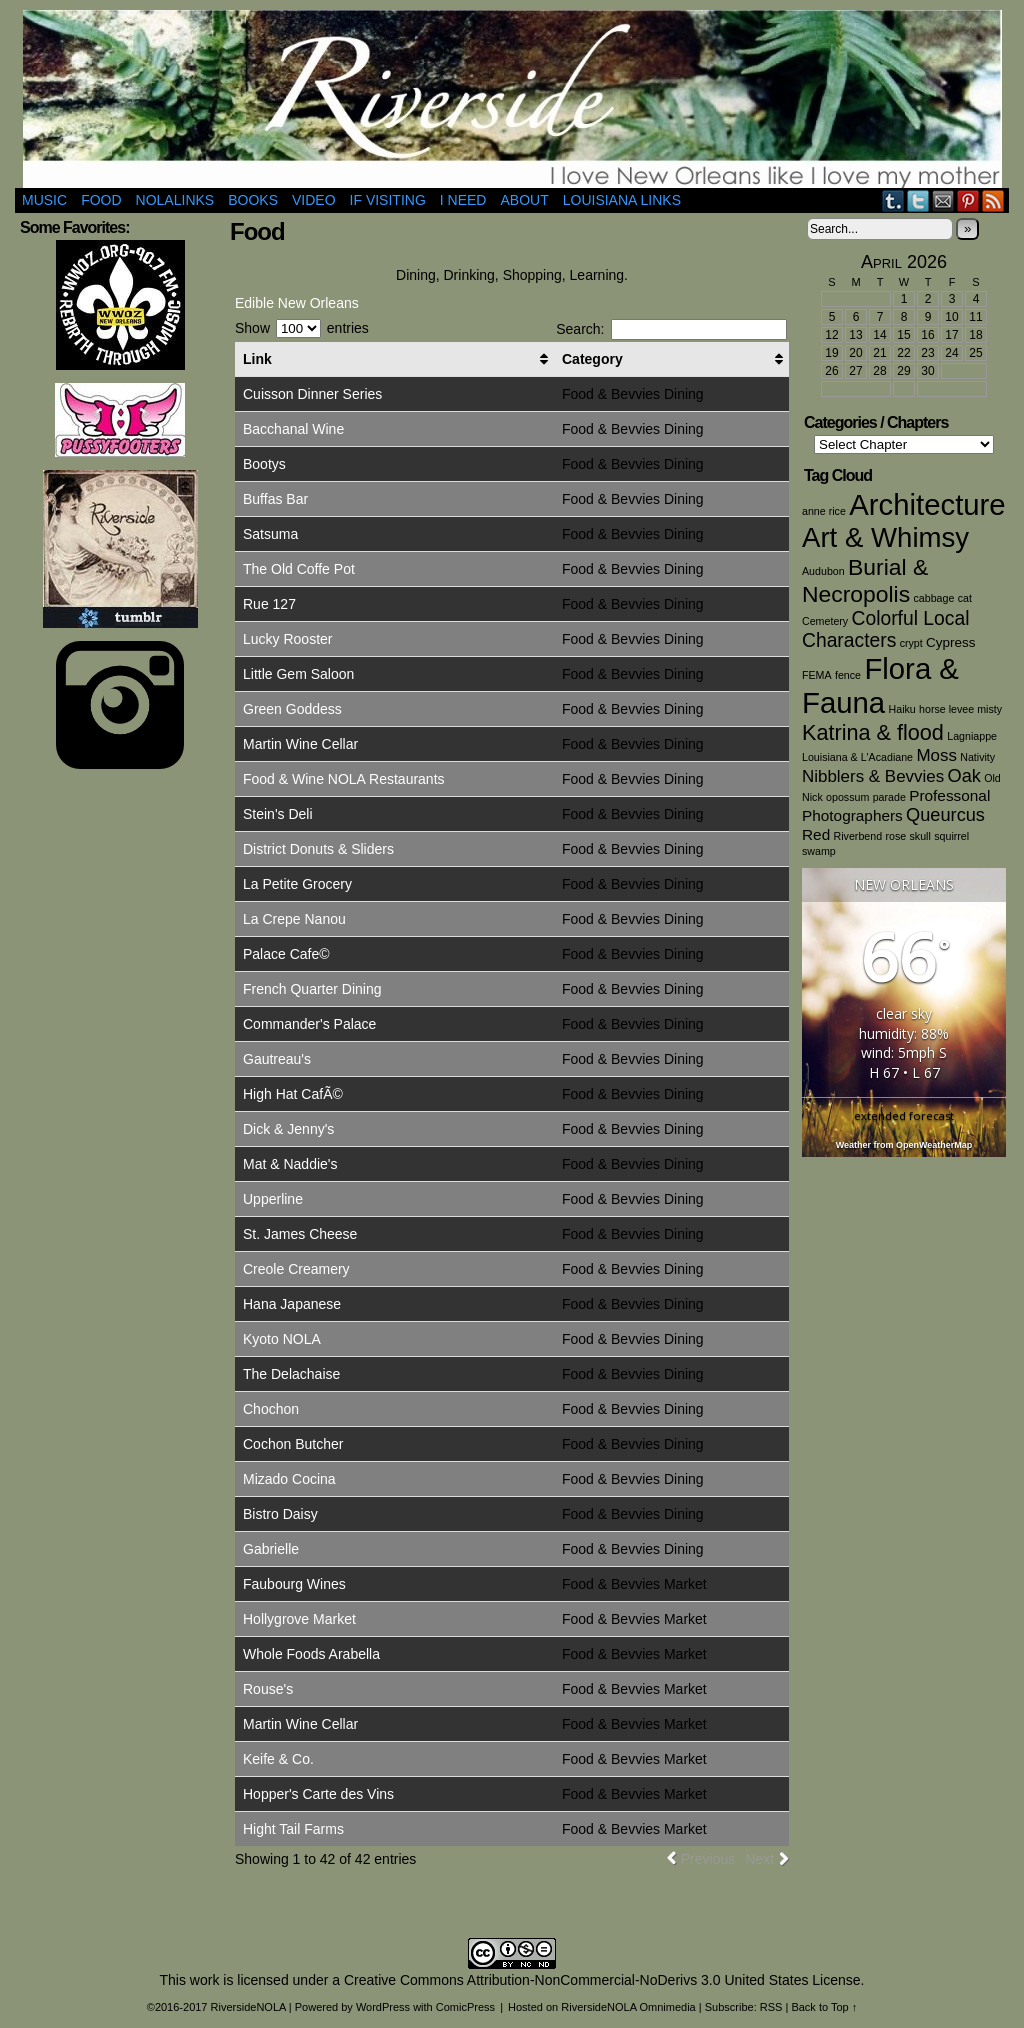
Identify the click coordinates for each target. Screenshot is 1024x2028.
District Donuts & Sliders (318, 849)
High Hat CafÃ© (293, 1094)
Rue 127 (269, 604)
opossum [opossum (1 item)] (847, 797)
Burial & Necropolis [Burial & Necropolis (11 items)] (865, 580)
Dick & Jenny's (288, 1129)
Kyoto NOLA (282, 1339)
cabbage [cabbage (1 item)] (933, 598)
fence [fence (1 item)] (848, 675)
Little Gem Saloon (298, 674)
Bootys (264, 464)
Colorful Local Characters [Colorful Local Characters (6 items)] (885, 629)
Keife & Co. (278, 1759)
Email (943, 200)
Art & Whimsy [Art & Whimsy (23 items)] (885, 537)
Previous (708, 1859)
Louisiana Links (622, 200)
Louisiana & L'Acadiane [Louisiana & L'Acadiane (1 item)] (857, 757)
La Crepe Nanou (294, 919)
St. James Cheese (300, 1234)
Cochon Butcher (293, 1444)
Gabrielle (271, 1549)
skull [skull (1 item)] (920, 836)
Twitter (918, 200)
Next (759, 1859)
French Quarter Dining (312, 989)
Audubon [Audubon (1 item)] (823, 571)
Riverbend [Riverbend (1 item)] (858, 836)
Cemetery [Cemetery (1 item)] (825, 621)
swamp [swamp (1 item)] (819, 851)
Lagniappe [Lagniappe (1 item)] (972, 736)
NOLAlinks (175, 200)
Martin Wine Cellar (300, 744)
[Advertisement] (120, 1082)
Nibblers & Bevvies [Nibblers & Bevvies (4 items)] (873, 776)
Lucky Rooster (287, 639)
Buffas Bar (275, 499)
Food (101, 200)
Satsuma (270, 534)
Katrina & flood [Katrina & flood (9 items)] (873, 732)
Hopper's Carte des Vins (318, 1794)
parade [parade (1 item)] (889, 797)
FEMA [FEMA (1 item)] (817, 675)
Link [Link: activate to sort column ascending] (257, 359)
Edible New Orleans (297, 303)
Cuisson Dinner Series (312, 394)
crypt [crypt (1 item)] (911, 643)
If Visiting (388, 200)
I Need (463, 200)
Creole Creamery (296, 1269)
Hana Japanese (292, 1304)
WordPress (383, 2007)
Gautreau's (277, 1059)
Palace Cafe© (286, 954)
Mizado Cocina (289, 1479)
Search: (671, 329)
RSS (993, 200)
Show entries (302, 328)
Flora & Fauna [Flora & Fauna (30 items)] (880, 685)
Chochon (271, 1409)
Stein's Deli (278, 814)
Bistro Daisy (280, 1514)
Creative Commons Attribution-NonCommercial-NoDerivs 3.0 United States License (602, 1980)
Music (44, 200)
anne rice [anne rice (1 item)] (824, 511)
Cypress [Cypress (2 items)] (950, 642)
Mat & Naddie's (290, 1164)
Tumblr (893, 200)
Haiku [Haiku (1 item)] (902, 709)
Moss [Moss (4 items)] (936, 755)
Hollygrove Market (299, 1619)
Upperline (273, 1199)
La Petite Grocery (297, 884)
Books (253, 200)
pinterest (968, 200)
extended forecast (904, 1115)
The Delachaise (291, 1374)
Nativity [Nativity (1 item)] (977, 757)
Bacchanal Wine (293, 429)
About (524, 200)
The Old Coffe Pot (299, 569)
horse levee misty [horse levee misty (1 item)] (960, 709)
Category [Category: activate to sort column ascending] (592, 359)
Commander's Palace (309, 1024)
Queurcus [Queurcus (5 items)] (945, 815)
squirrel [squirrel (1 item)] (951, 836)
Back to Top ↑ (824, 2007)
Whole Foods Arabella (311, 1654)
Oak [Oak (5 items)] (964, 776)
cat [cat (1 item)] (965, 598)
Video (314, 200)
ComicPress (465, 2007)
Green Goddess (292, 709)
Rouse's (268, 1689)
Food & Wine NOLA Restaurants (344, 779)
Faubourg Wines (294, 1584)
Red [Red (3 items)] (816, 834)
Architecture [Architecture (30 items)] (927, 504)
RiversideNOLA (512, 99)
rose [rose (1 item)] (895, 836)
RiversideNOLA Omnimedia (628, 2007)
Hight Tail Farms (293, 1829)
